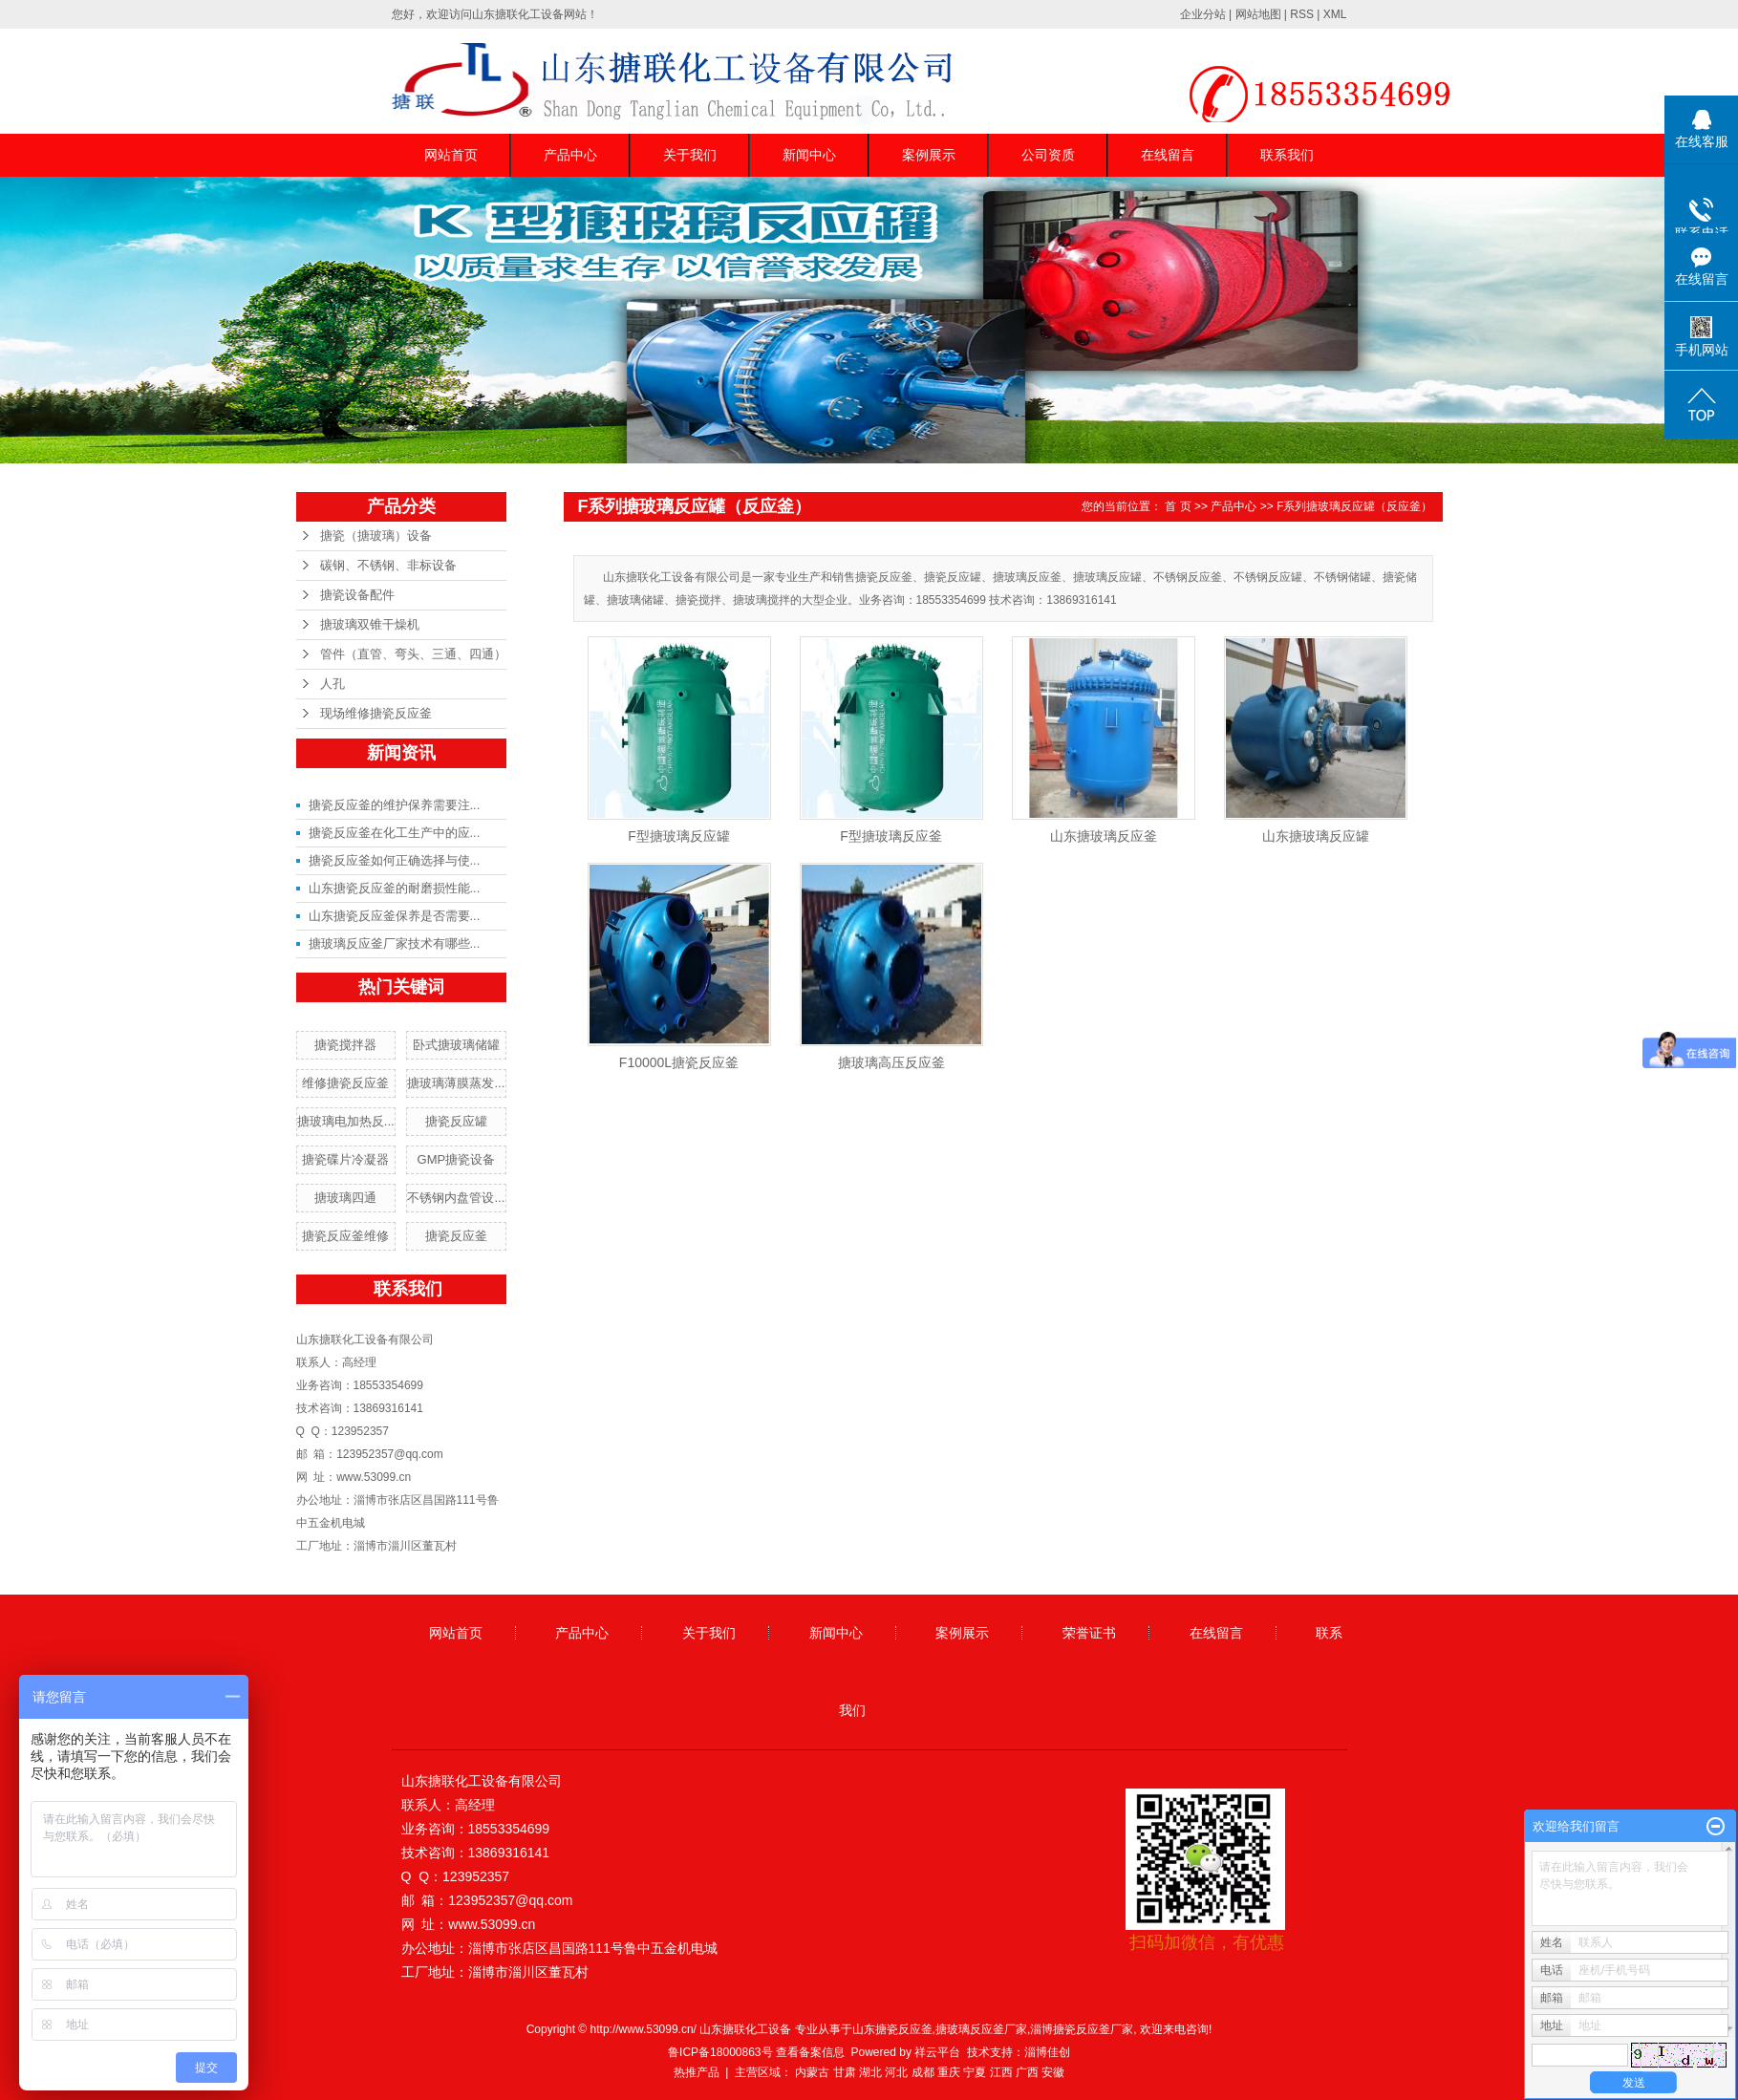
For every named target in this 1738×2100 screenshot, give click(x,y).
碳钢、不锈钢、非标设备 (388, 565)
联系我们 (1287, 154)
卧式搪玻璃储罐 (456, 1045)
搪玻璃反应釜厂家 (981, 2029)
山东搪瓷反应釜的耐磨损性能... (395, 888)
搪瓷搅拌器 (345, 1045)
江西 (1001, 2072)
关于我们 (690, 154)
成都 (923, 2072)
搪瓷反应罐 (456, 1121)
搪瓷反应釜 (456, 1236)
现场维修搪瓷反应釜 (376, 713)
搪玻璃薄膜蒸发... (455, 1083)
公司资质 (1048, 154)
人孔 (332, 683)
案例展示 (928, 154)
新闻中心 (809, 154)
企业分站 (1203, 14)
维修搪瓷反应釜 (345, 1083)
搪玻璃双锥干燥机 (369, 624)
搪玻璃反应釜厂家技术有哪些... (395, 943)
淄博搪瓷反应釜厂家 (1081, 2029)
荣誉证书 (1089, 1632)
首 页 (1178, 506)
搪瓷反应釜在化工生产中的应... (395, 832)
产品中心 (570, 154)
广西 (1027, 2072)
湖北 (870, 2072)
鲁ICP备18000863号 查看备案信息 (756, 2052)
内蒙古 (812, 2072)
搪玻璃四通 (345, 1197)
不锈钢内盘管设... (455, 1197)
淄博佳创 (1047, 2052)
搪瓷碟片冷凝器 (345, 1159)
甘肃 (844, 2072)
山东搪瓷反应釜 (892, 2029)
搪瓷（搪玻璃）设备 (376, 535)
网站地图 (1258, 14)
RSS (1302, 14)
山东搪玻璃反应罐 (1315, 836)
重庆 (948, 2072)
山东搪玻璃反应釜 (1103, 836)
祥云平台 (937, 2052)
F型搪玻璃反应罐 (679, 836)
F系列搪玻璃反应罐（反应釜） (1354, 506)
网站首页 (451, 154)
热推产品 (696, 2072)
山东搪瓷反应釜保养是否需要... (395, 916)
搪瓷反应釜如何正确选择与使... (395, 860)
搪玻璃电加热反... (346, 1121)
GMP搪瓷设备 (457, 1159)
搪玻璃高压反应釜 (891, 1062)
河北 (896, 2072)
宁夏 (974, 2072)
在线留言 (1167, 154)
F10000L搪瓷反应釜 (679, 1062)
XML (1335, 14)
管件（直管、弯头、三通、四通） (413, 654)
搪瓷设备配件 (357, 595)
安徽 (1052, 2072)
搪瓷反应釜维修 (345, 1236)
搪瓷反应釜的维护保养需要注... (395, 805)
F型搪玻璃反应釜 (891, 836)
